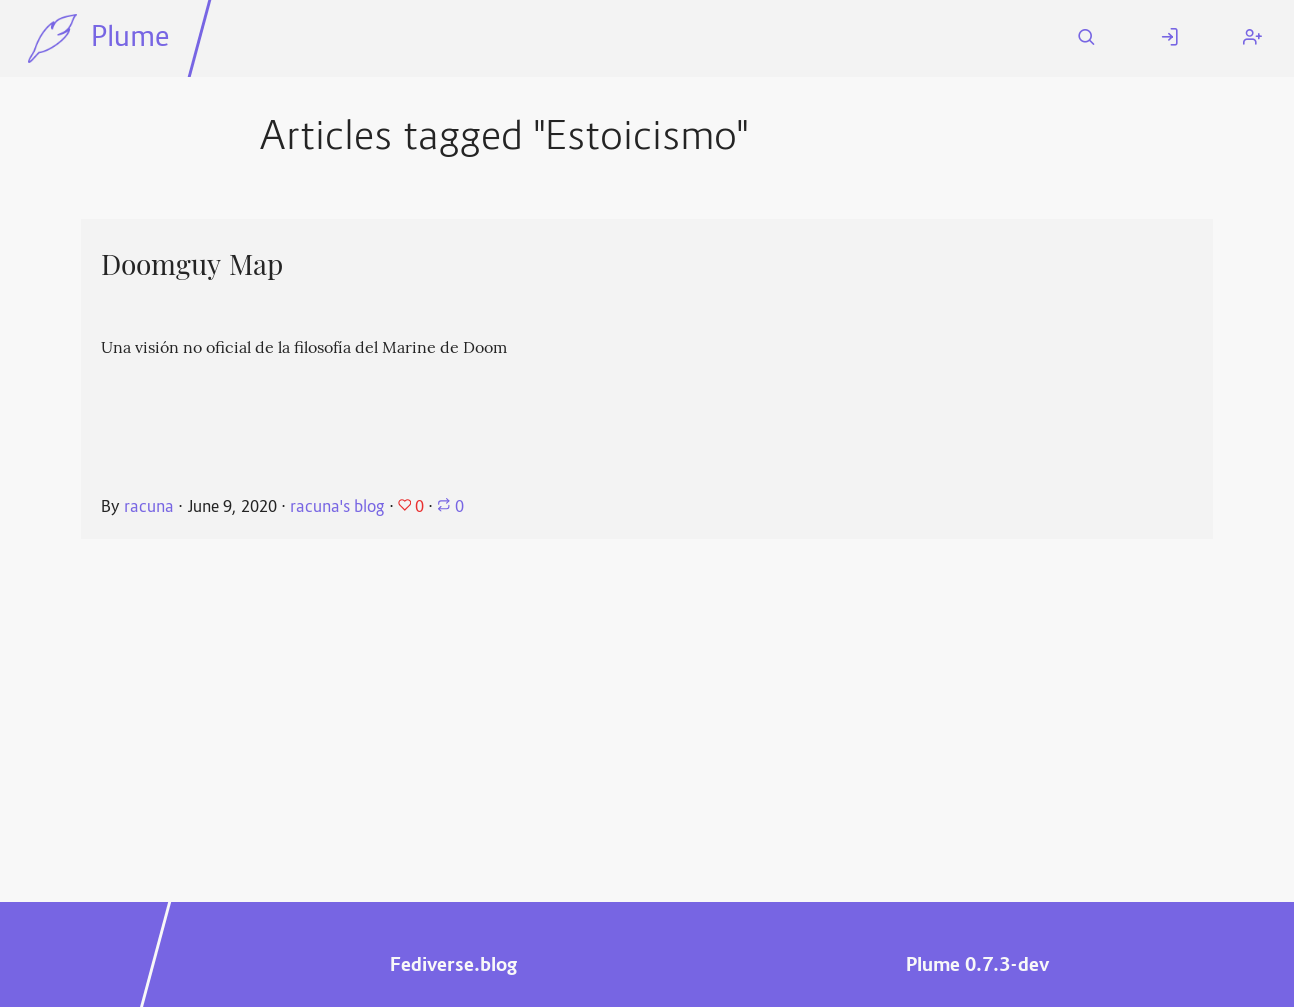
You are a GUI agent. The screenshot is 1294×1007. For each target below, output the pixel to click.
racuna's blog (337, 508)
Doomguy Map (192, 265)
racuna (149, 508)
